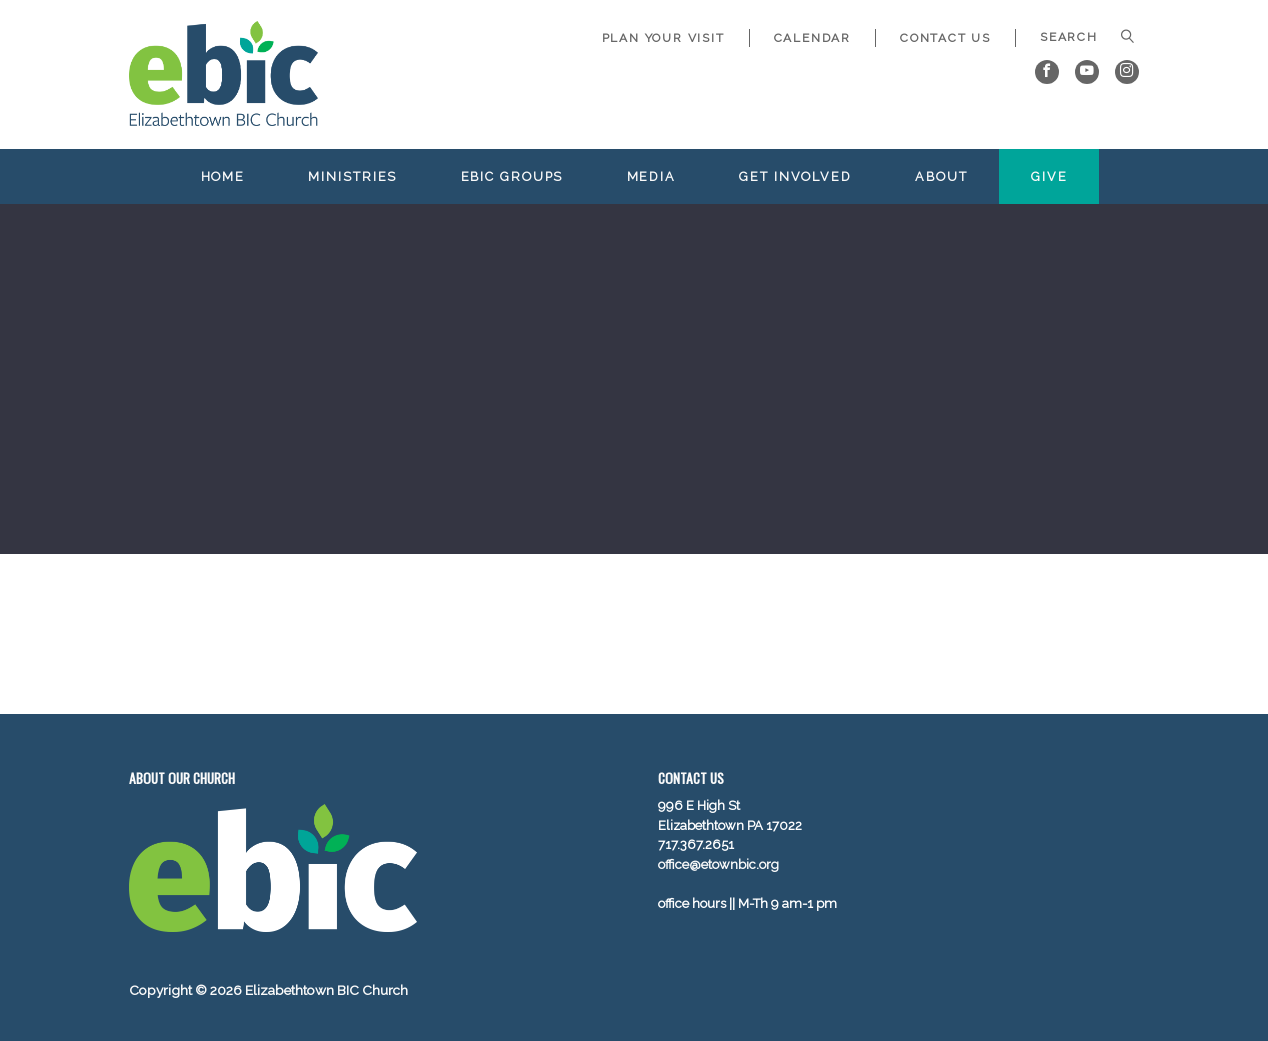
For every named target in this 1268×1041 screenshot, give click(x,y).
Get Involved (795, 176)
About (941, 176)
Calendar (812, 38)
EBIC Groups (512, 176)
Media (651, 176)
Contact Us (945, 38)
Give (1049, 176)
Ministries (352, 176)
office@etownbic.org (718, 864)
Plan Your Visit (663, 38)
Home (223, 176)
